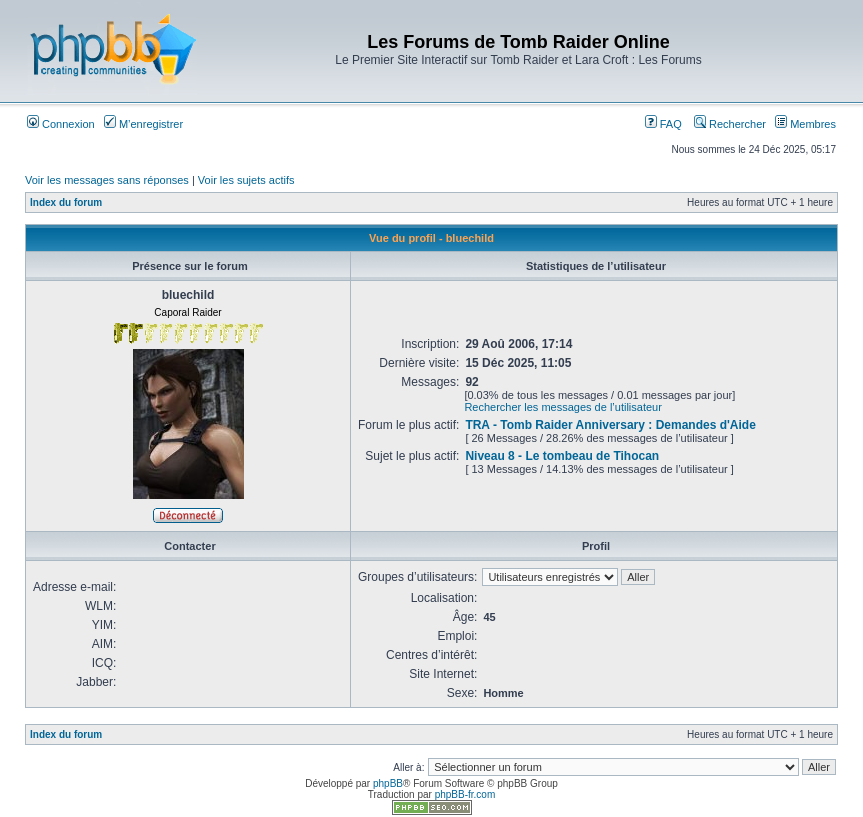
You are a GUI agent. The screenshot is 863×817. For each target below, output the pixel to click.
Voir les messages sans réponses (107, 180)
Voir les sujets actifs (246, 180)
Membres (805, 124)
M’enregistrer (143, 124)
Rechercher (730, 124)
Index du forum (66, 202)
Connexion (61, 124)
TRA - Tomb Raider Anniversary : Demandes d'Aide (610, 425)
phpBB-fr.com (465, 794)
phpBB (388, 783)
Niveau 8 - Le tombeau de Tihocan (562, 456)
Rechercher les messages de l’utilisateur (562, 407)
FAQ (663, 124)
